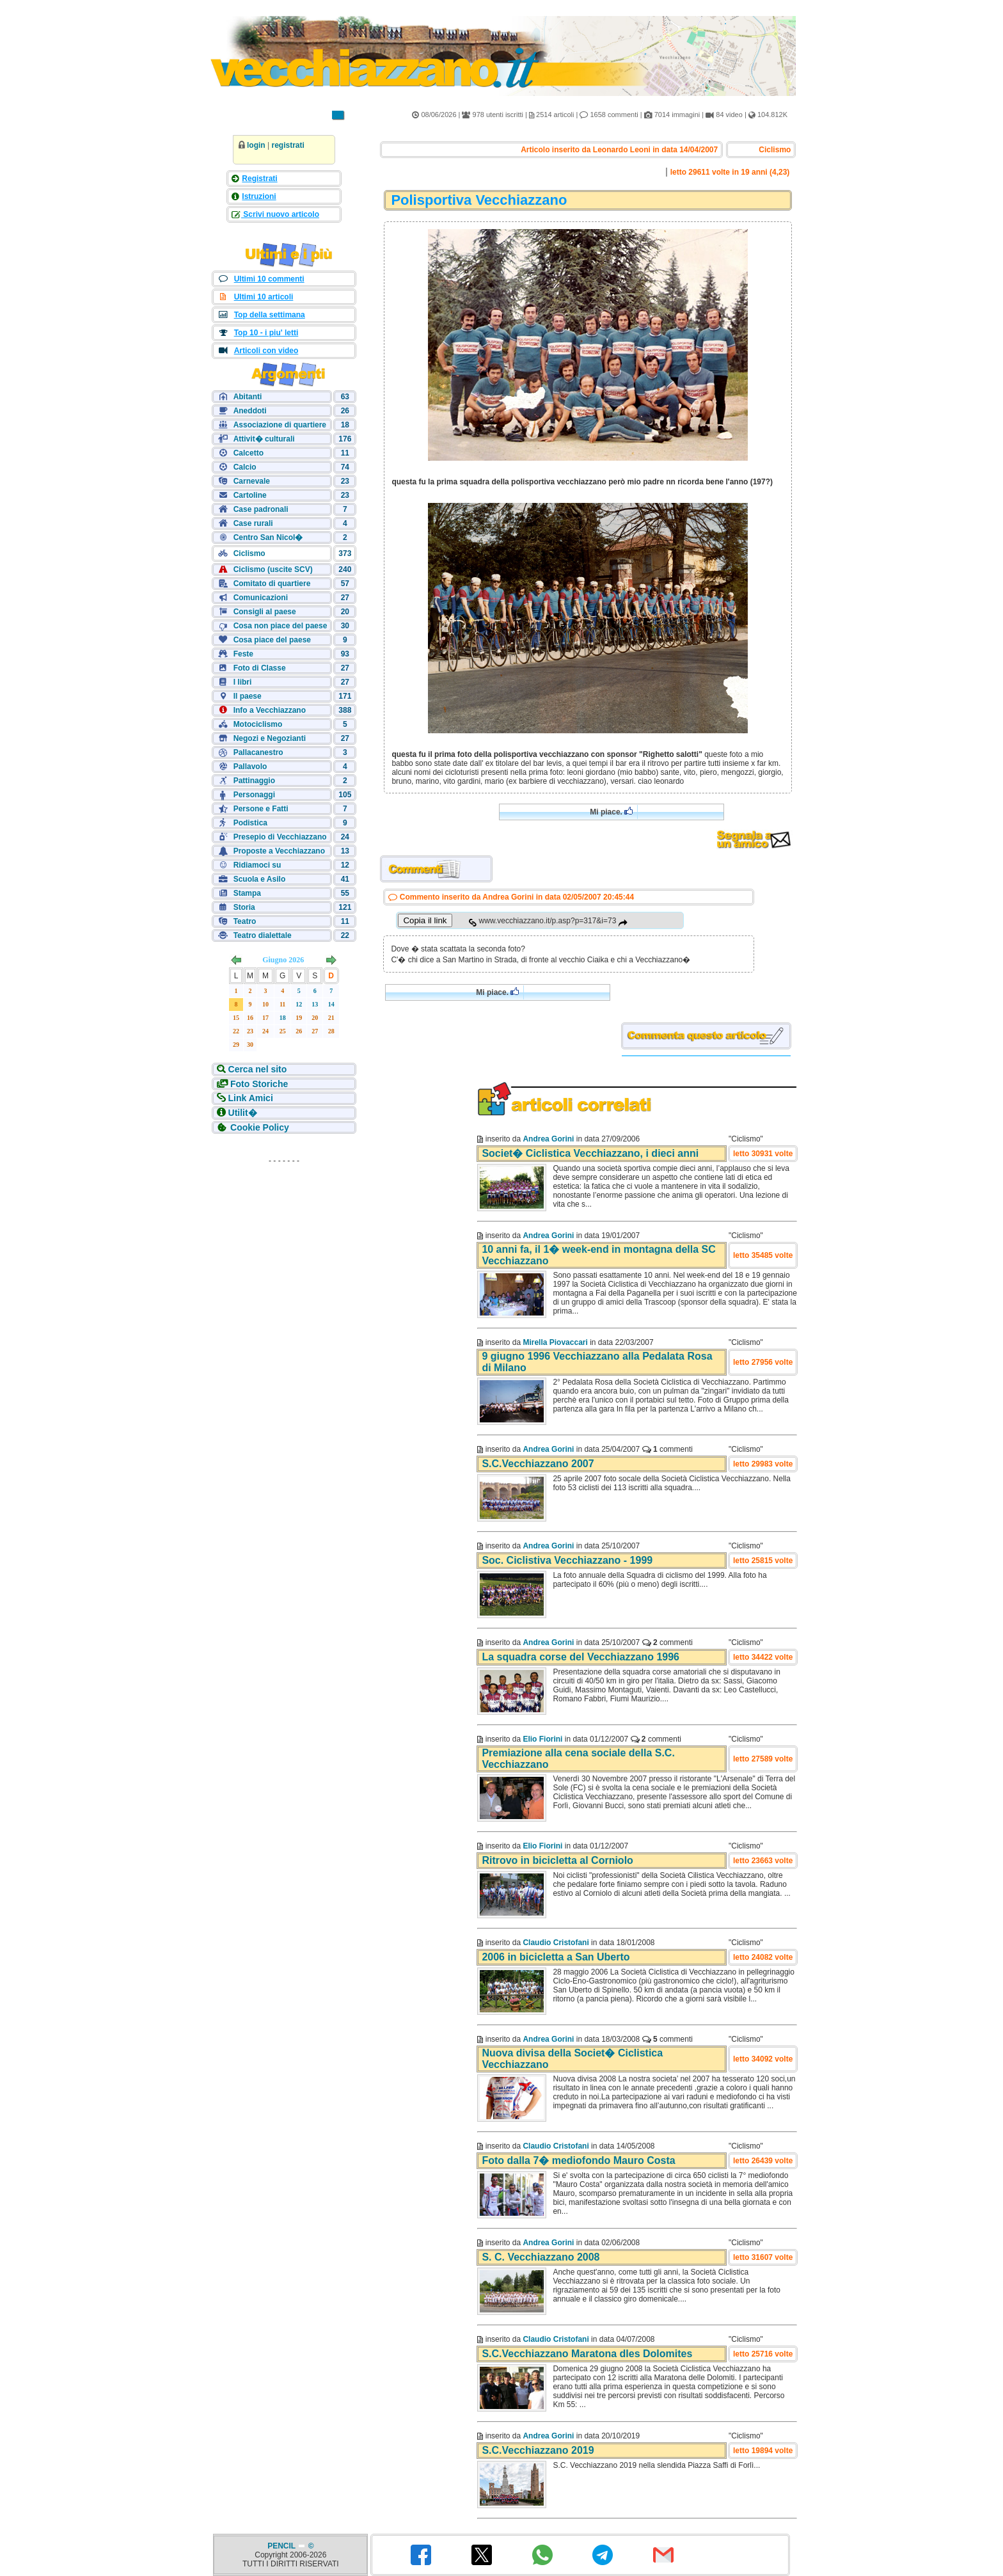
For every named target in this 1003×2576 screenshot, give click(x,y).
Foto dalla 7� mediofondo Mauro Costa (578, 2160)
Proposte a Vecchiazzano (279, 851)
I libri (242, 682)
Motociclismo (258, 724)
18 (283, 1017)
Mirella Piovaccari (555, 1342)
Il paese (247, 696)
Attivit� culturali (264, 438)
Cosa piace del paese (272, 639)
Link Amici (250, 1098)
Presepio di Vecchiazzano (280, 836)
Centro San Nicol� (268, 537)
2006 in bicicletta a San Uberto (555, 1957)
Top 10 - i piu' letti (266, 332)
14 (331, 1004)
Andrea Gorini (548, 1138)
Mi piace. (611, 811)
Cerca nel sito (257, 1069)
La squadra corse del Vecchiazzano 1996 (580, 1656)
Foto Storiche (259, 1084)
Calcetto (248, 453)
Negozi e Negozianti (269, 738)
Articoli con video (266, 350)
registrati (287, 145)
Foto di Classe (259, 668)
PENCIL (282, 2545)
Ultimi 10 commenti (269, 278)
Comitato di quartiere (272, 583)
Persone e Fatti (260, 808)
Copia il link (424, 920)
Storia (244, 907)
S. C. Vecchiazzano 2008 (540, 2257)
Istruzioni (259, 196)
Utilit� (242, 1113)
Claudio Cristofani (555, 1942)
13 (315, 1004)
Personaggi (254, 794)
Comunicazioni (260, 597)
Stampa (247, 893)
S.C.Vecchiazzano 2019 (538, 2450)
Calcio (245, 467)
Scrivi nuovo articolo (280, 214)
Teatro (245, 921)
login (256, 145)
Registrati (259, 178)
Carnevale (251, 481)
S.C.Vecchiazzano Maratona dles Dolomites (587, 2353)
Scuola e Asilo (259, 879)
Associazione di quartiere (279, 424)
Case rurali (253, 523)
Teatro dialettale (262, 935)
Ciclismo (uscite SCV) (273, 569)
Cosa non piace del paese (280, 625)
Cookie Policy (259, 1127)
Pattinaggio (254, 780)
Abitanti (247, 396)
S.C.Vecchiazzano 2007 (538, 1463)
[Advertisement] (284, 1249)
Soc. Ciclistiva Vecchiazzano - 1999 (567, 1560)
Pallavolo (250, 766)
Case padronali (260, 509)
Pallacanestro (258, 752)
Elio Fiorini (542, 1739)
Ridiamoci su (257, 865)
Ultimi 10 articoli (264, 296)
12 (299, 1004)
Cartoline (250, 495)
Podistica (250, 822)
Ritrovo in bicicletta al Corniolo (557, 1860)
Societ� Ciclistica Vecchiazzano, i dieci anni (590, 1153)
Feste (243, 653)
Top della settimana (269, 314)
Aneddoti (250, 410)
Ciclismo (249, 553)
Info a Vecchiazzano (269, 710)
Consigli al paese (264, 611)
